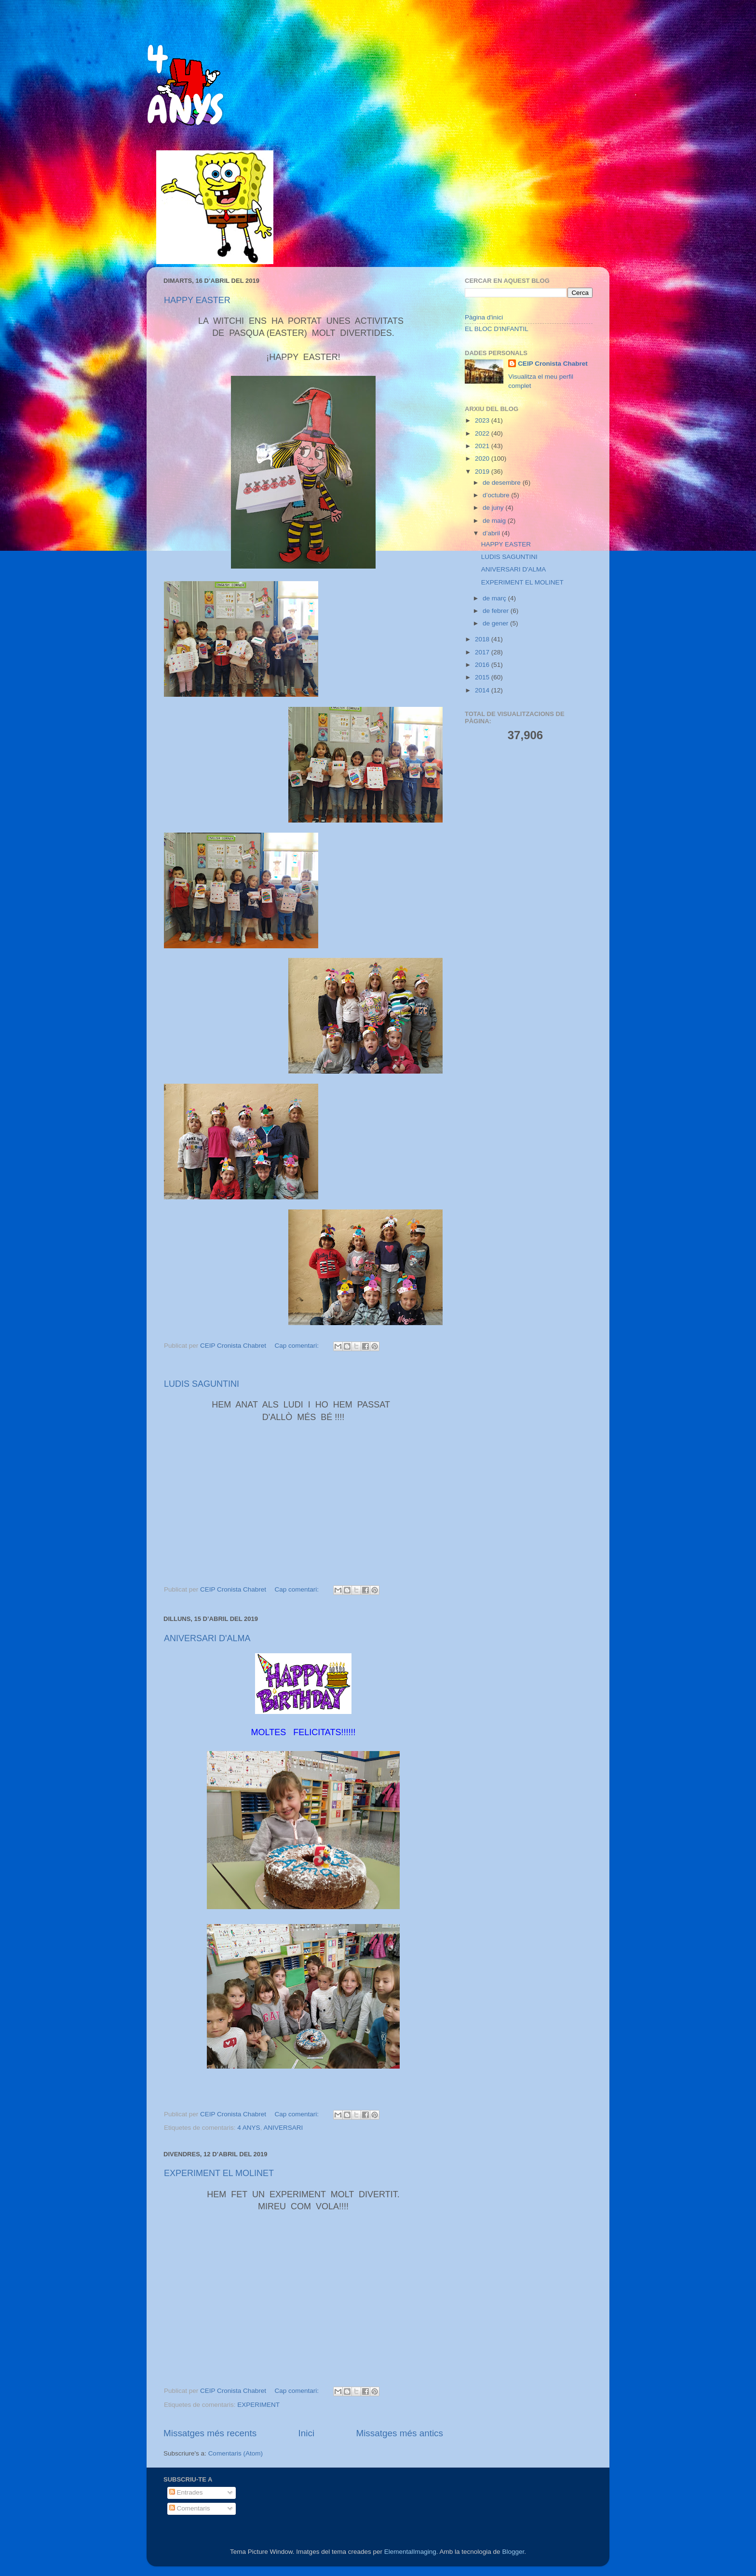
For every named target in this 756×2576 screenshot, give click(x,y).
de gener (496, 623)
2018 (483, 639)
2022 (483, 433)
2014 (483, 690)
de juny (494, 507)
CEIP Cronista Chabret (553, 363)
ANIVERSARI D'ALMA (207, 1638)
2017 (483, 652)
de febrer (497, 610)
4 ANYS (248, 2127)
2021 (483, 446)
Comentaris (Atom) (235, 2453)
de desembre (503, 482)
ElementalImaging (410, 2551)
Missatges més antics (399, 2433)
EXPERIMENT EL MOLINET (219, 2173)
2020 (483, 458)
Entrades (186, 2492)
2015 (483, 677)
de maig (495, 520)
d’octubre (497, 495)
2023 (483, 420)
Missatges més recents (209, 2433)
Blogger (513, 2551)
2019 (483, 471)
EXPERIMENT (258, 2404)
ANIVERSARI (283, 2127)
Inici (306, 2433)
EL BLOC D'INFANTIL (496, 328)
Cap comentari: (297, 1345)
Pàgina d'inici (484, 317)
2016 (483, 664)
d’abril (492, 533)
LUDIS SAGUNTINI (201, 1384)
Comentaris (189, 2508)
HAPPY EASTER (197, 300)
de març (495, 598)
